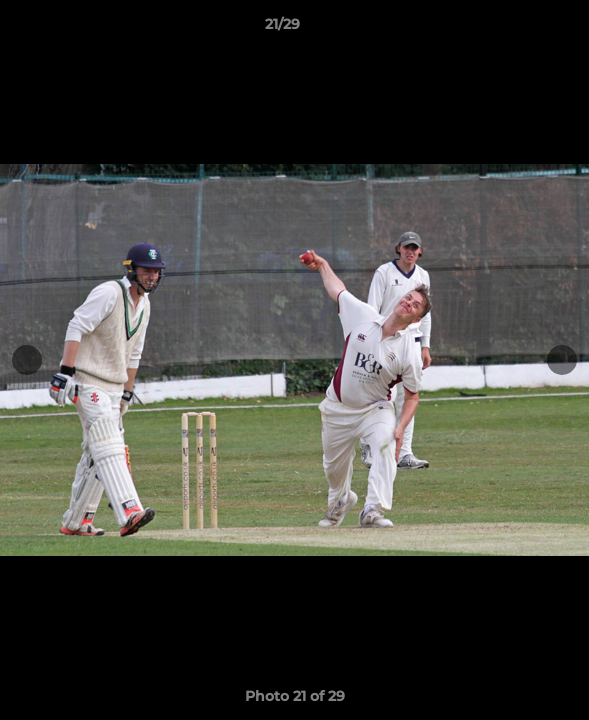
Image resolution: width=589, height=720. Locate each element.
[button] (517, 29)
